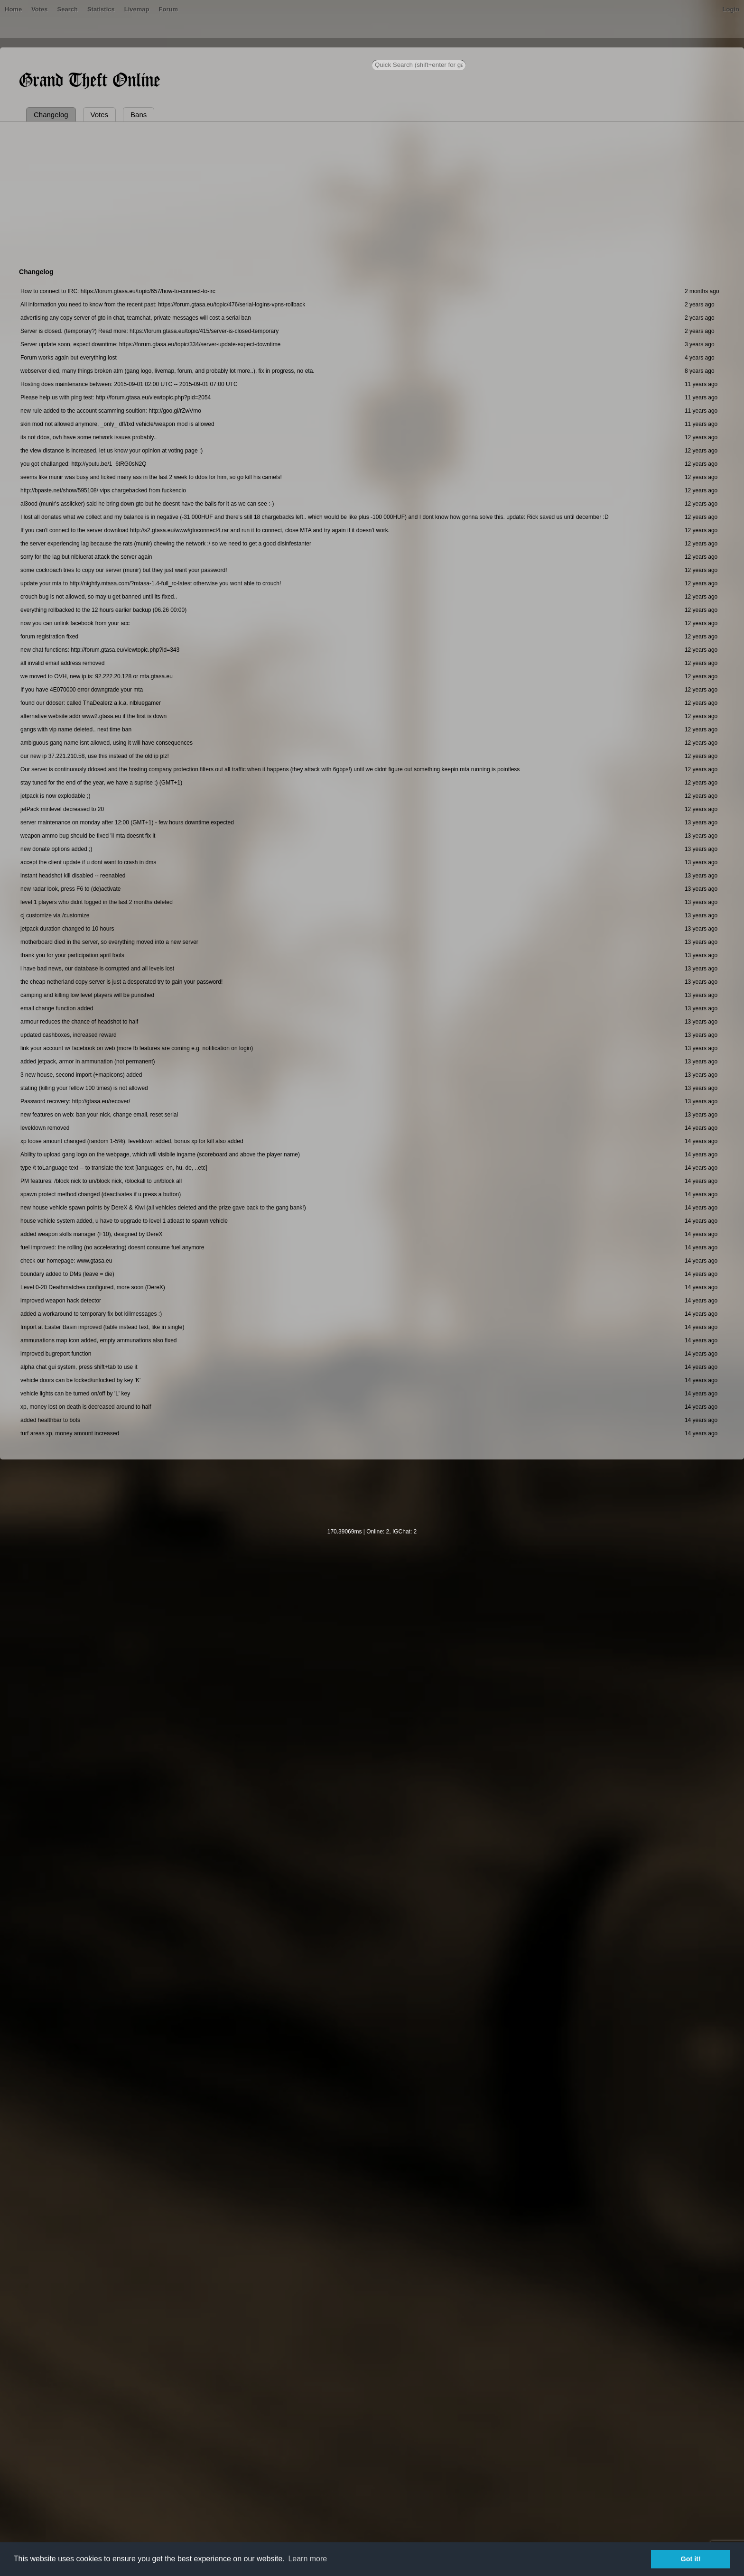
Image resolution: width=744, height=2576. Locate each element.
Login (731, 9)
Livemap (136, 9)
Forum (168, 9)
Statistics (101, 9)
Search (67, 9)
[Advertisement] (372, 193)
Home (13, 9)
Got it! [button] (691, 2559)
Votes (39, 9)
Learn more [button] (307, 2559)
